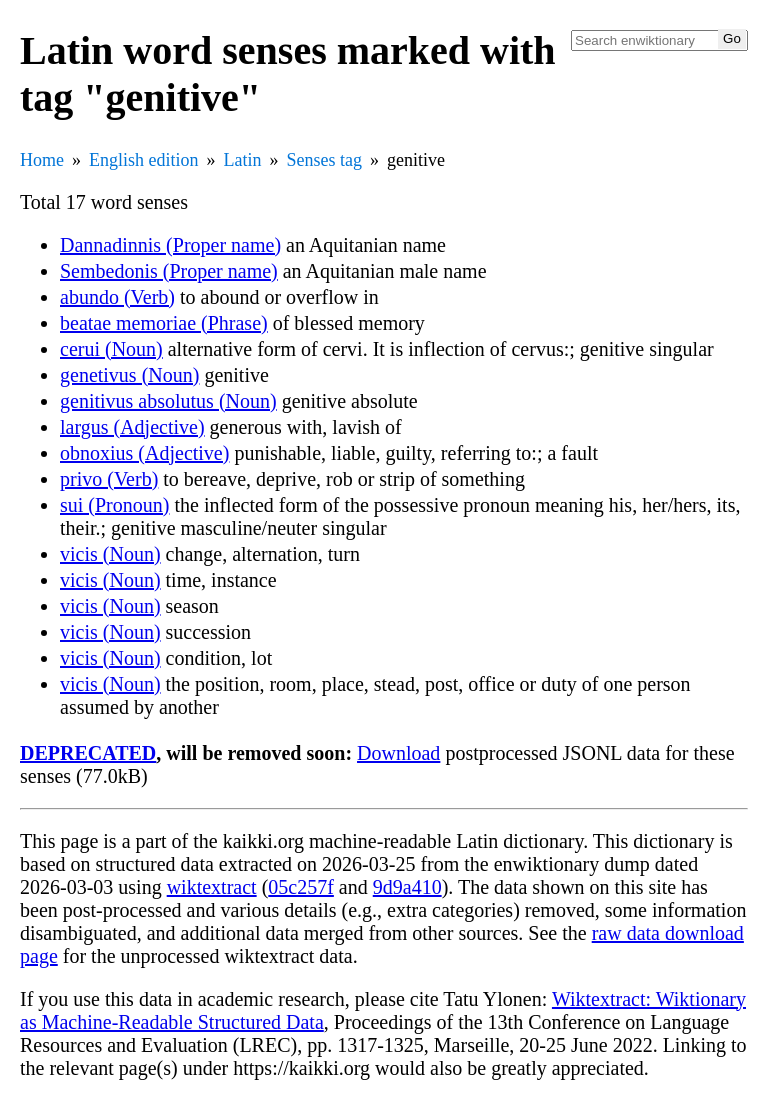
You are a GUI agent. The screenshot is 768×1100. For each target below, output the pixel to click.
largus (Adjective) (132, 427)
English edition (144, 160)
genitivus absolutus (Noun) (168, 401)
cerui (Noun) (111, 349)
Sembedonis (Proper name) (169, 271)
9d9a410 (407, 887)
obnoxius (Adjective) (144, 453)
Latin (243, 160)
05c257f (301, 887)
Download (398, 753)
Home (42, 160)
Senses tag (325, 160)
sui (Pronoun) (114, 505)
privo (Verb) (109, 479)
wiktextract (212, 887)
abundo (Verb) (117, 297)
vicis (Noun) (110, 554)
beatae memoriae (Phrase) (164, 323)
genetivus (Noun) (129, 375)
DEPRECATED (88, 753)
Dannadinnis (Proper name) (170, 245)
